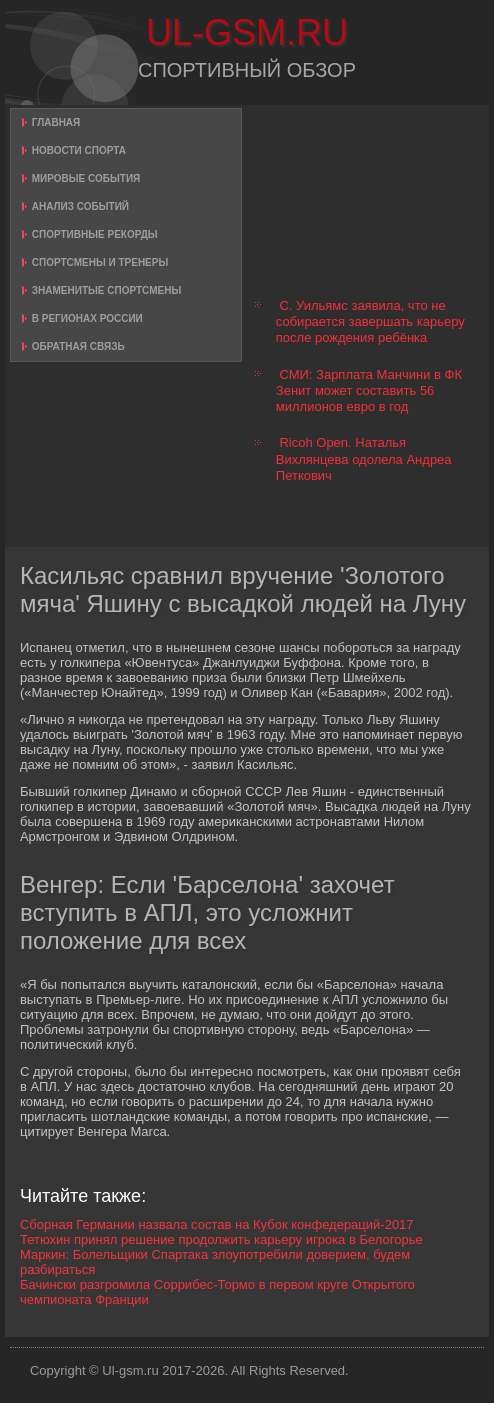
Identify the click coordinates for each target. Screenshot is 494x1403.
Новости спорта (79, 150)
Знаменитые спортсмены (106, 290)
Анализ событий (80, 206)
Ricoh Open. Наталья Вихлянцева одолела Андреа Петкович (364, 459)
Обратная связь (78, 346)
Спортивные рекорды (95, 234)
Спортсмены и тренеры (100, 262)
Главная (56, 122)
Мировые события (86, 178)
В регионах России (87, 318)
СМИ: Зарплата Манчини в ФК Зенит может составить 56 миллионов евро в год (369, 391)
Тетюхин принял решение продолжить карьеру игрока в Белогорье (221, 1239)
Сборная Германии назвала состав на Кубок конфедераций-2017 (217, 1224)
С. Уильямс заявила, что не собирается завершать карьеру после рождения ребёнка (370, 322)
